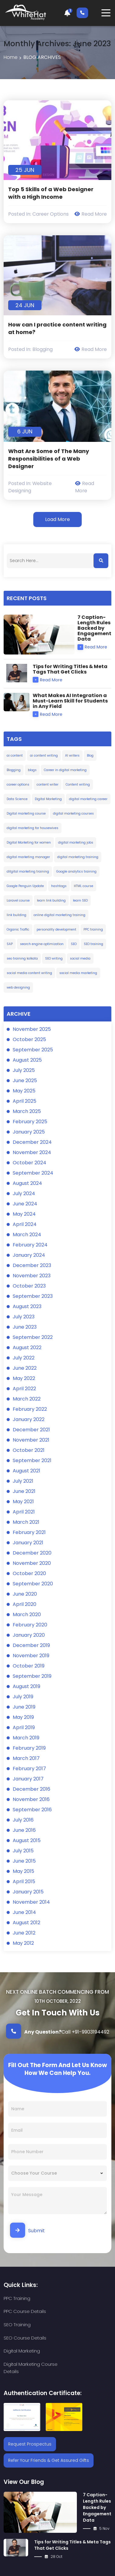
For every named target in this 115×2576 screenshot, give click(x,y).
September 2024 (33, 1172)
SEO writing (54, 958)
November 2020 (32, 1563)
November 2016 (31, 1799)
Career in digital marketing (65, 770)
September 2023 (33, 1296)
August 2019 (26, 1686)
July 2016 (23, 1819)
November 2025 (32, 1029)
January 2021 (28, 1542)
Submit (27, 2230)
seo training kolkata (22, 958)
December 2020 (32, 1552)
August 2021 (26, 1470)
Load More (57, 519)
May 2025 (24, 1090)
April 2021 (24, 1511)
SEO (74, 944)
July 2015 (23, 1850)
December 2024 (32, 1142)
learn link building (51, 900)
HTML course (83, 886)
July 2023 (23, 1316)
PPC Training (17, 2298)
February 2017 (29, 1768)
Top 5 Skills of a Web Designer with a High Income (51, 193)
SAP (10, 944)
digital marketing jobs (75, 842)
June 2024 (25, 1203)
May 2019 (23, 1717)
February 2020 (30, 1624)
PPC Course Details (79, 2298)
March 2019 (26, 1737)
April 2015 (24, 1881)
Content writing (78, 784)
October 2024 (29, 1162)
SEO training (93, 944)
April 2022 (24, 1388)
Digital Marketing (48, 799)
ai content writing (44, 755)
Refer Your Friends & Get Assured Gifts (48, 2421)
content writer (47, 784)
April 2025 (24, 1101)
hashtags (59, 886)
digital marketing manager (28, 857)
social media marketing (78, 973)
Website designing (30, 487)
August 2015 (27, 1840)
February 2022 (30, 1409)
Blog (90, 755)
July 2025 (24, 1070)
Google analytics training (76, 871)
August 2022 (27, 1347)
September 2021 (32, 1460)
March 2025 (27, 1111)
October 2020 (29, 1573)
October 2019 (28, 1665)
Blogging (42, 349)
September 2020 (33, 1583)
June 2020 (25, 1593)
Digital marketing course (26, 813)
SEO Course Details (79, 2311)
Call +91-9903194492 (57, 2031)
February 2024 (30, 1244)
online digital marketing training (59, 915)
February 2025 (30, 1121)
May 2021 (23, 1501)
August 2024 (27, 1183)
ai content (15, 755)
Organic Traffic (18, 929)
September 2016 (32, 1809)
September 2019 (32, 1676)
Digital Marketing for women (29, 842)
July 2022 (23, 1357)
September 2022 (33, 1337)
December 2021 (31, 1429)
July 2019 (23, 1696)
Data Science (17, 799)
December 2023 (32, 1265)
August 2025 (27, 1059)
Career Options (50, 214)
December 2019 (31, 1645)
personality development (56, 929)
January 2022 (28, 1419)
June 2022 (25, 1368)
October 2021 (28, 1450)
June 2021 (24, 1491)
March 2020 (27, 1614)
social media (80, 958)
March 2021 (26, 1522)
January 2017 (28, 1778)
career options (18, 784)
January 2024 (29, 1255)
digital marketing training (77, 857)
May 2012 (23, 1943)
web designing (18, 987)
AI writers (72, 755)
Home (11, 57)
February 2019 (29, 1748)
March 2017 (26, 1758)
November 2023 (32, 1275)
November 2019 (31, 1655)
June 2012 (24, 1932)
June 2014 (24, 1912)
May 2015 (23, 1871)
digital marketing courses (73, 813)
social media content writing (29, 973)
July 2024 (24, 1193)
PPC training (93, 929)
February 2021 (29, 1532)
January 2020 (29, 1635)
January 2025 (29, 1131)
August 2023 (27, 1306)
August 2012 (26, 1922)
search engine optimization (42, 944)
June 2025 (25, 1080)
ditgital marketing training (28, 871)
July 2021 (23, 1481)
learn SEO (80, 900)
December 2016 (31, 1789)
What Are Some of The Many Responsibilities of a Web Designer (48, 458)
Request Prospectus (29, 2405)
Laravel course (18, 900)
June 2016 (24, 1830)
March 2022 (27, 1398)
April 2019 (24, 1727)
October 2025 (29, 1039)
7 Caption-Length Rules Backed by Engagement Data (97, 2468)
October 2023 (29, 1285)
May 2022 (24, 1378)
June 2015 (24, 1860)
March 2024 (27, 1234)
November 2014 (31, 1902)
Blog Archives (42, 57)
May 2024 (24, 1214)
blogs (32, 770)
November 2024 (32, 1152)
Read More (90, 214)
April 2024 (25, 1224)
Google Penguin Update (25, 886)
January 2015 (28, 1891)
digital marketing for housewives (32, 828)
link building (16, 915)
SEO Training (17, 2311)
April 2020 (24, 1604)
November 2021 (31, 1439)
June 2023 (25, 1326)
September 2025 (33, 1049)
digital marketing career (88, 799)
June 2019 (24, 1706)
